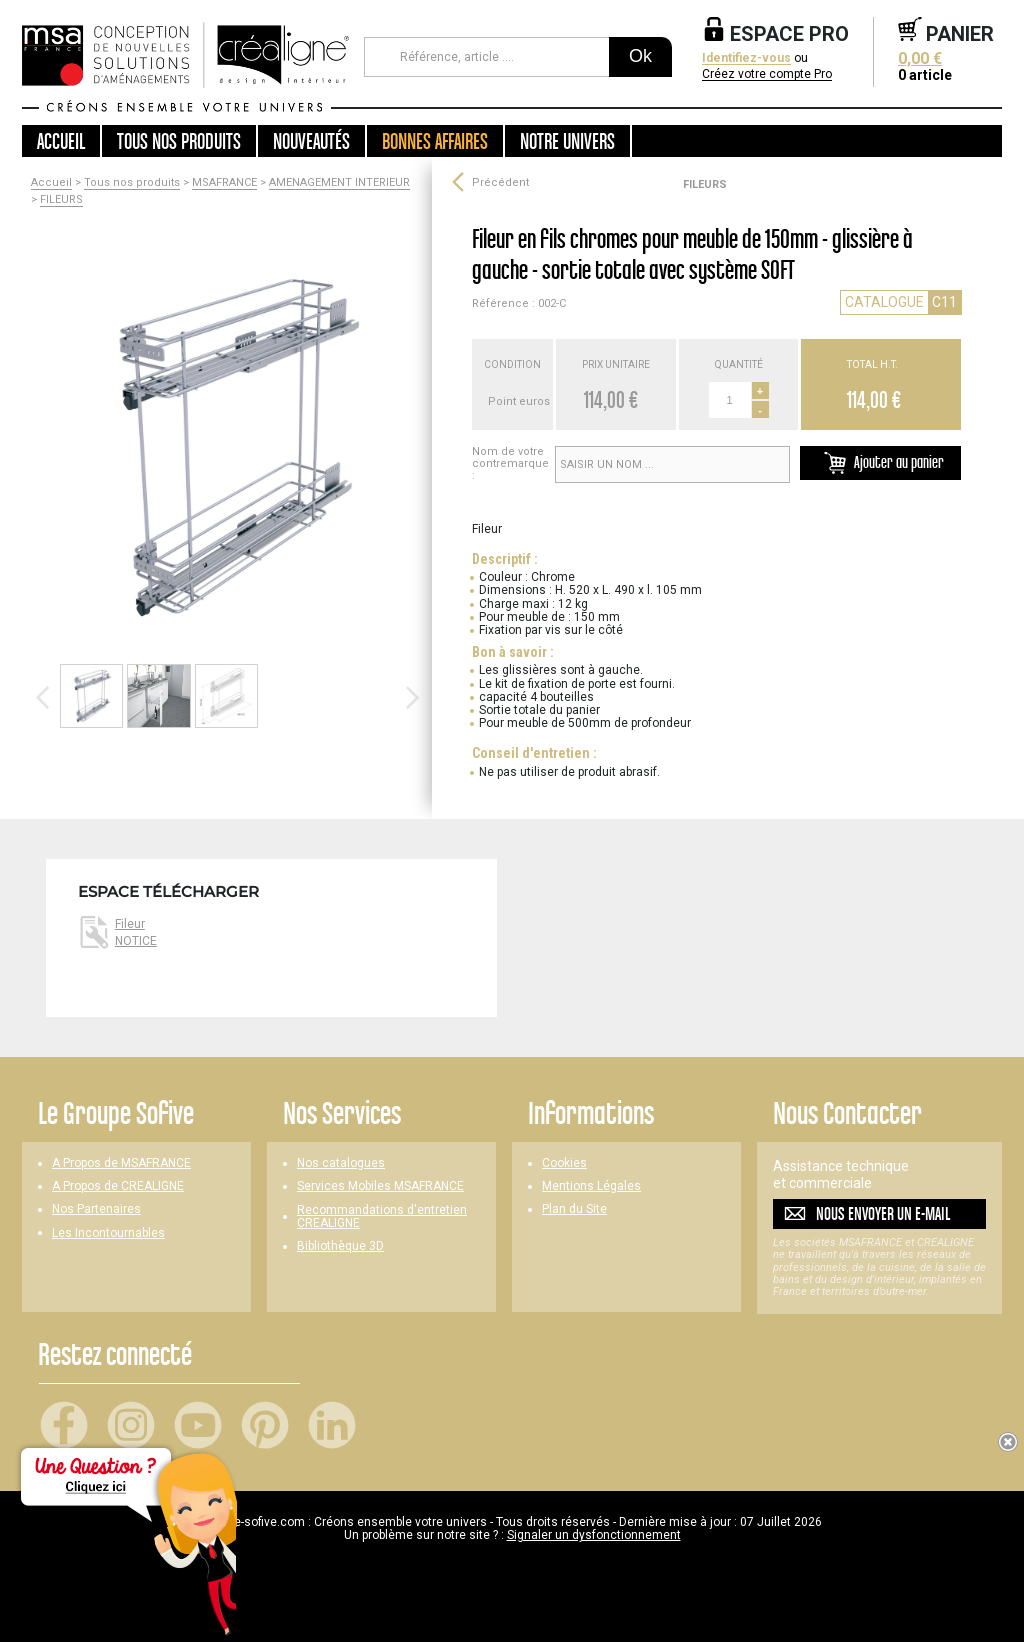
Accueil (61, 141)
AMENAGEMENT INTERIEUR (339, 183)
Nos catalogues (341, 1163)
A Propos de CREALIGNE (118, 1186)
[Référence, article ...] (486, 57)
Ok (640, 56)
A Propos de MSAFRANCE (121, 1163)
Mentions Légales (591, 1186)
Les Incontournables (108, 1233)
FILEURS (61, 200)
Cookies (564, 1163)
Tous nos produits (132, 183)
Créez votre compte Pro (767, 74)
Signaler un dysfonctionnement (594, 1535)
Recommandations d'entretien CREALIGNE (382, 1217)
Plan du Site (574, 1209)
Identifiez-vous (746, 58)
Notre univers (567, 141)
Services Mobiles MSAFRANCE (380, 1186)
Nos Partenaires (96, 1209)
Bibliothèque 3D (340, 1246)
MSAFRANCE (224, 183)
